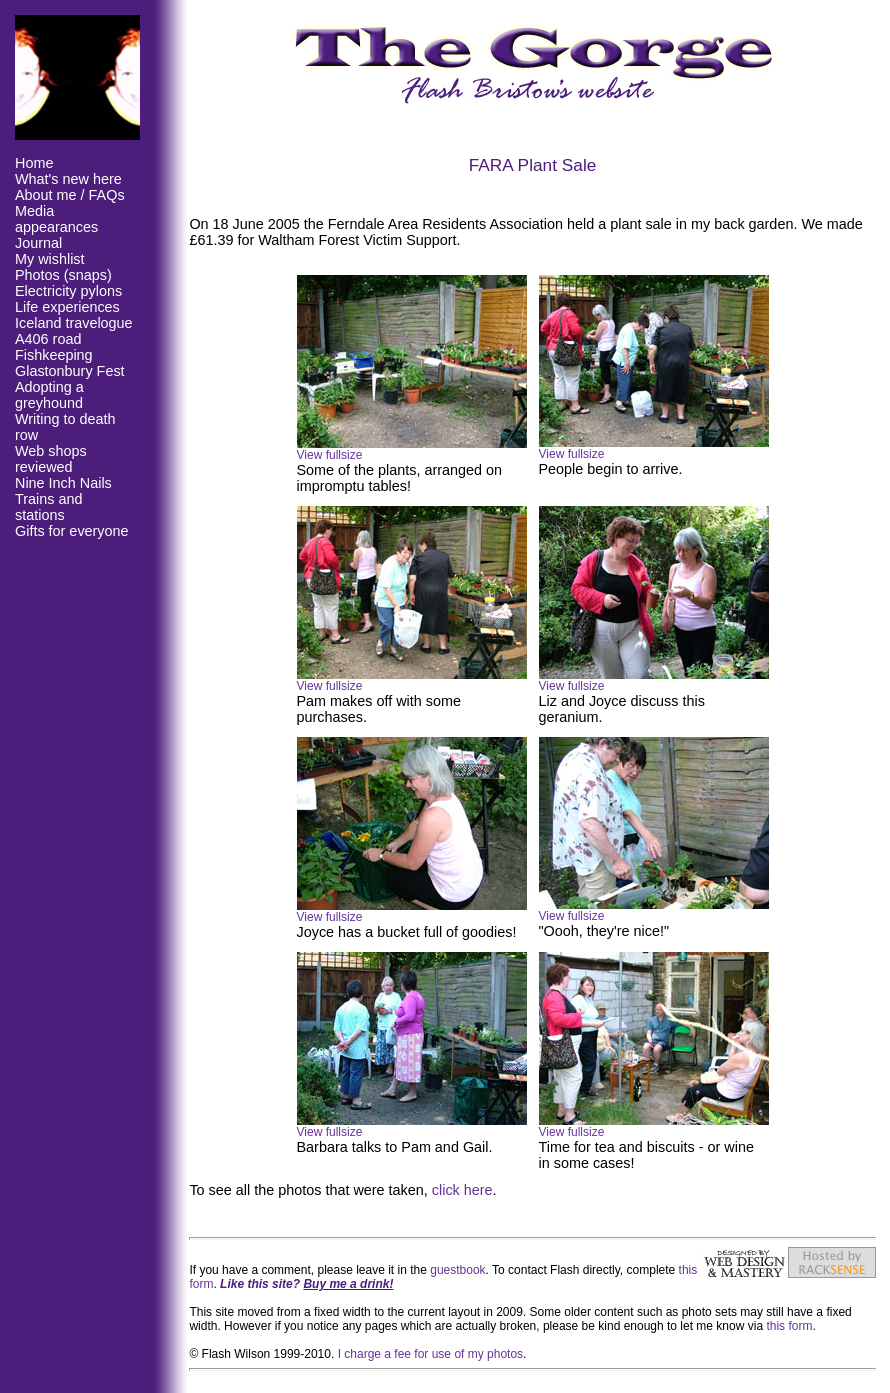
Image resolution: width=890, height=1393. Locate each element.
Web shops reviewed (51, 459)
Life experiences (67, 307)
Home (34, 163)
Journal (38, 243)
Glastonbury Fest (70, 371)
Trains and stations (48, 507)
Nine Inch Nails (63, 483)
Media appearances (56, 219)
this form (789, 1326)
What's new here (68, 179)
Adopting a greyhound (49, 395)
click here (462, 1190)
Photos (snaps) (63, 275)
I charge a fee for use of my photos (430, 1354)
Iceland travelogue (74, 323)
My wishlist (50, 259)
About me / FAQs (70, 195)
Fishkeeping (54, 355)
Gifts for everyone (72, 531)
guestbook (457, 1270)
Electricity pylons (68, 291)
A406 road (48, 339)
